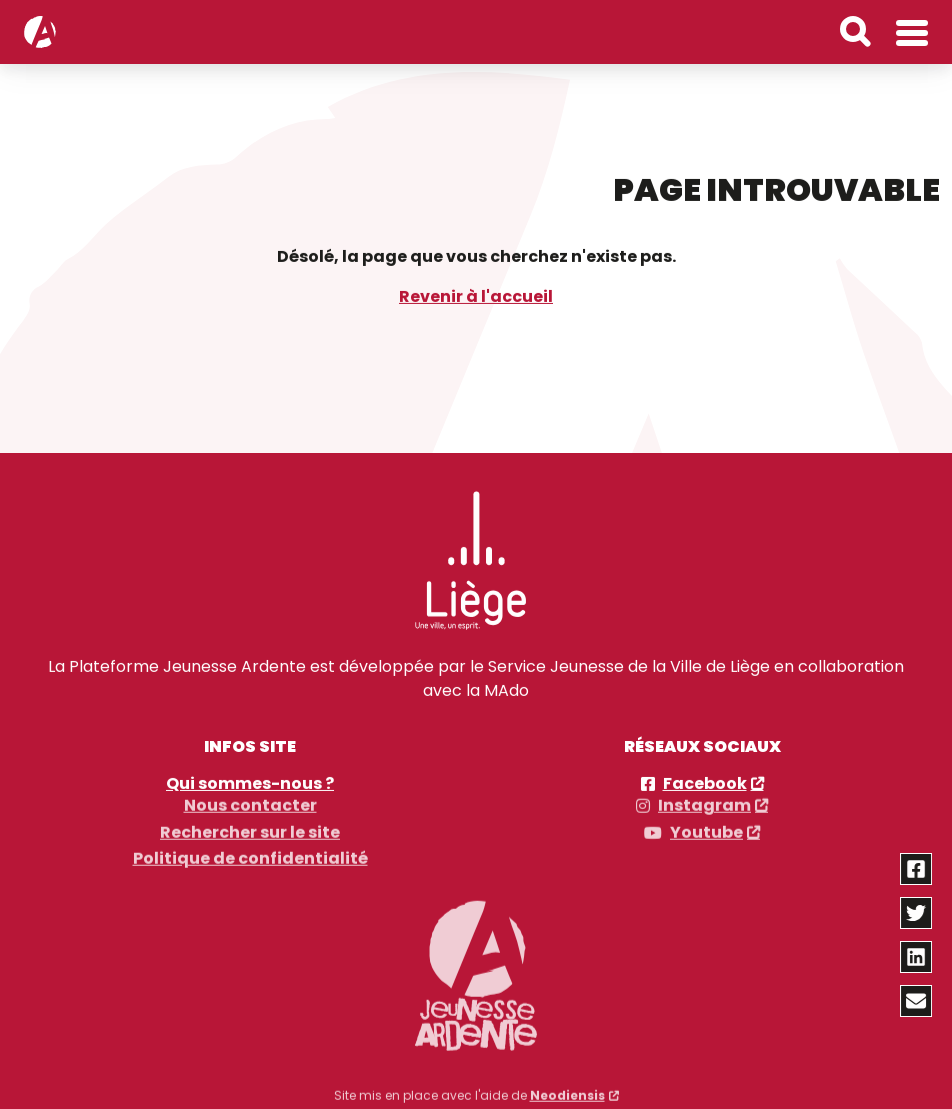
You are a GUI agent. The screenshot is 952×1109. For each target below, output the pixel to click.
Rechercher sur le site (250, 826)
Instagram (704, 800)
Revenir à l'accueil (476, 295)
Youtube (706, 826)
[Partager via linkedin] (917, 957)
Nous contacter (250, 800)
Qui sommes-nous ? (250, 783)
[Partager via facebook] (917, 869)
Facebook (705, 783)
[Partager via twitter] (917, 913)
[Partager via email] (917, 1001)
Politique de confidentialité (250, 853)
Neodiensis (567, 1089)
